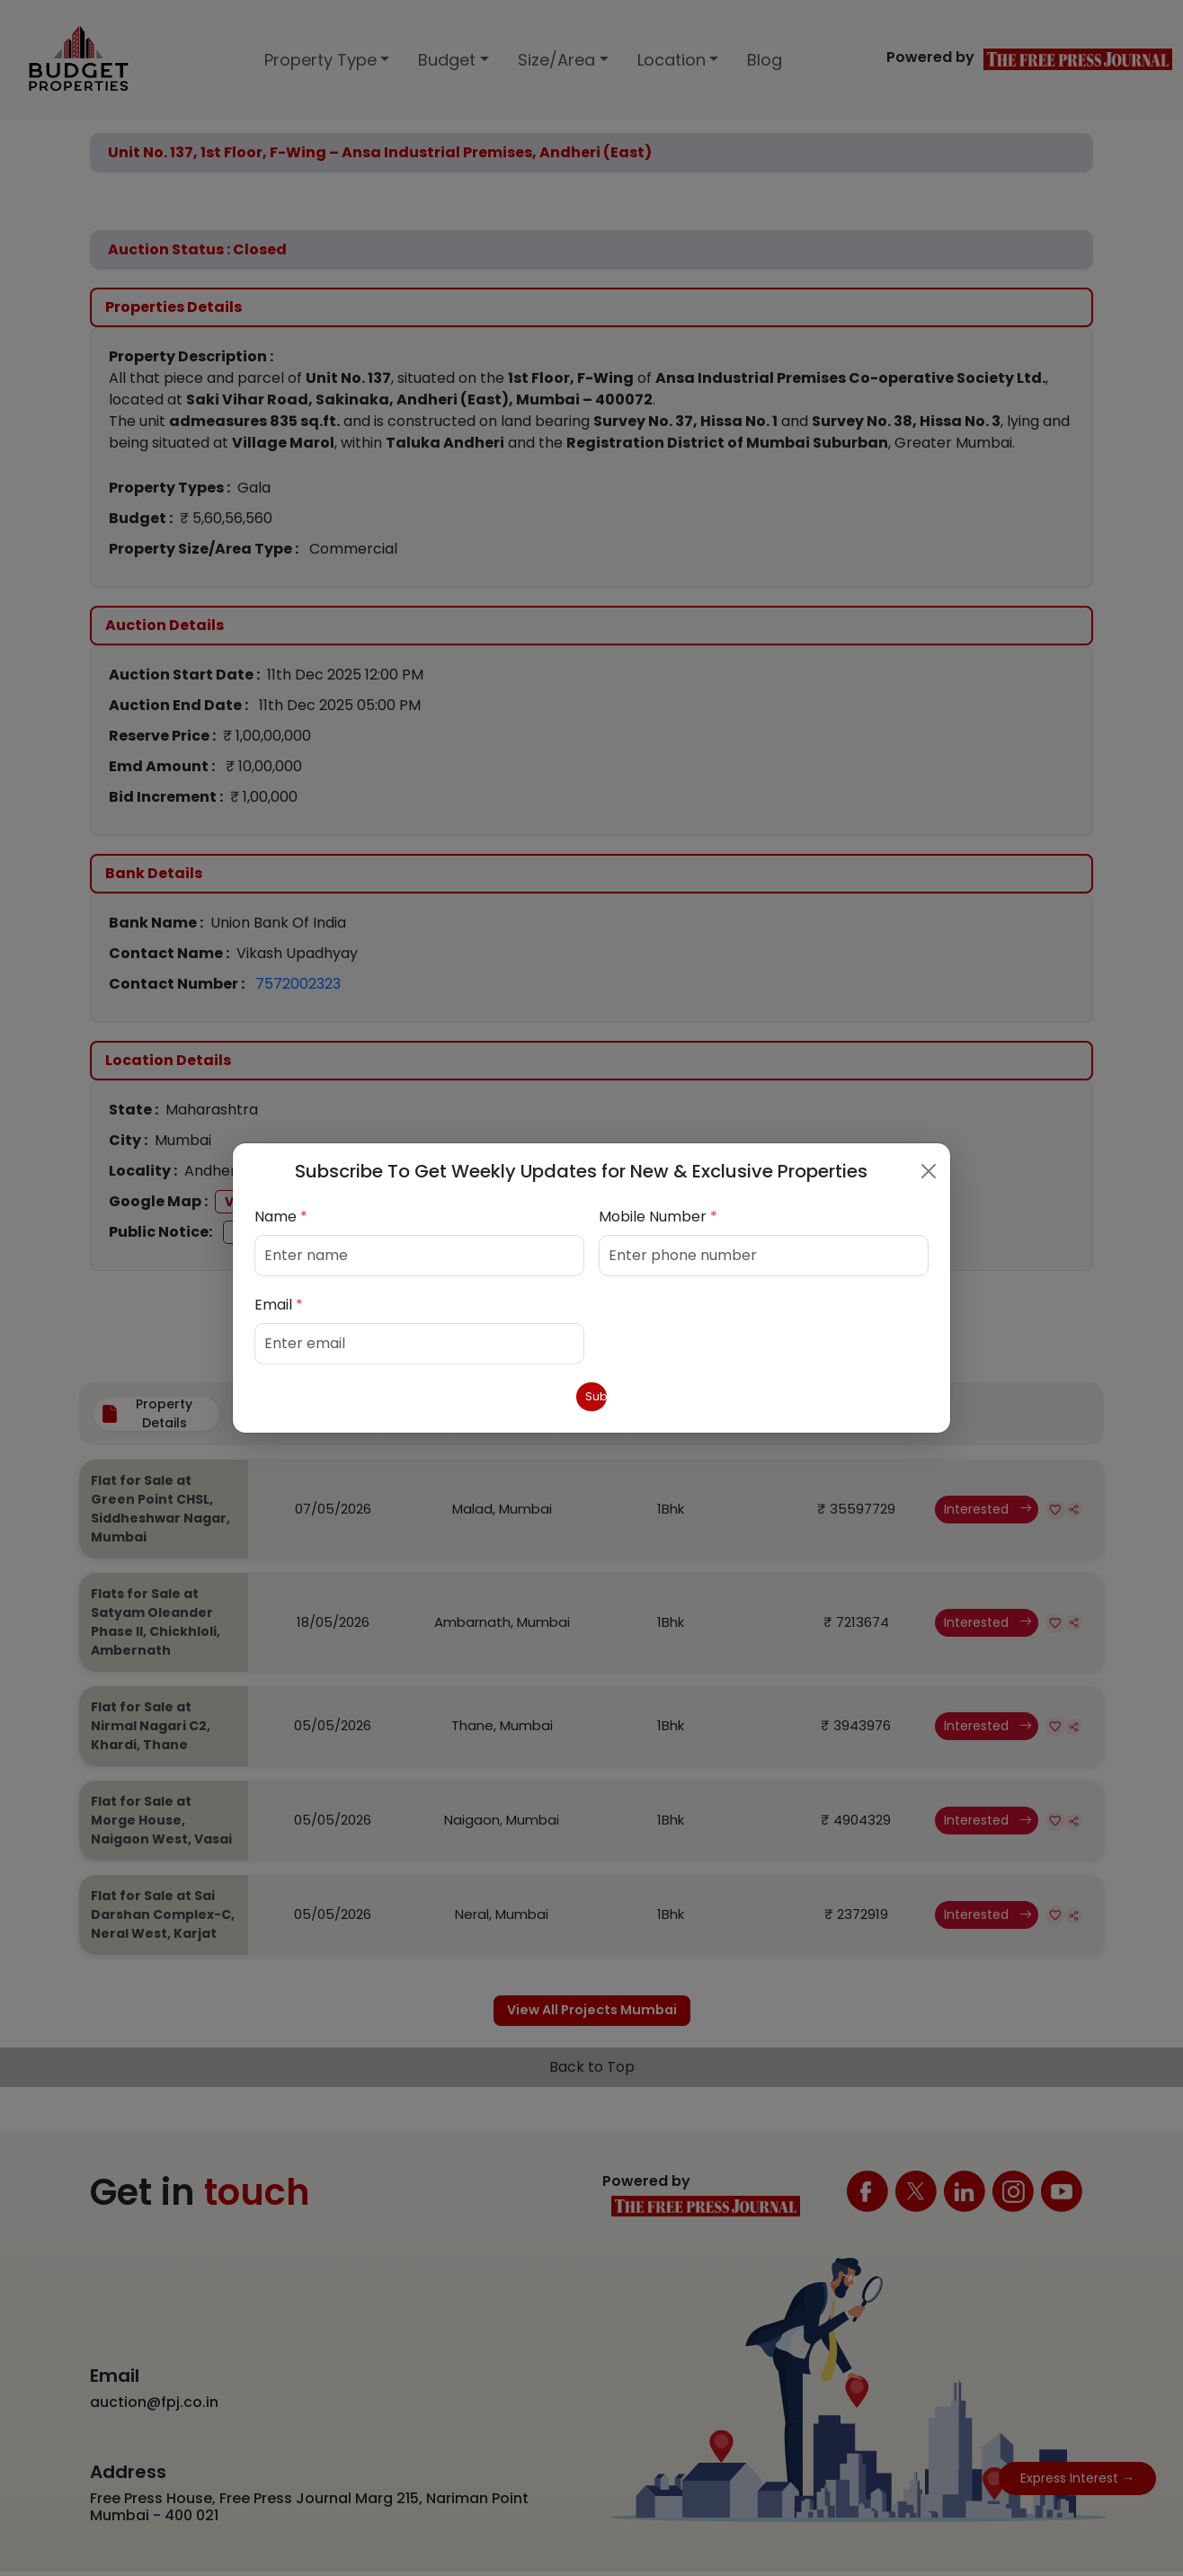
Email (278, 1301)
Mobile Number (658, 1213)
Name (280, 1213)
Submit (592, 1396)
